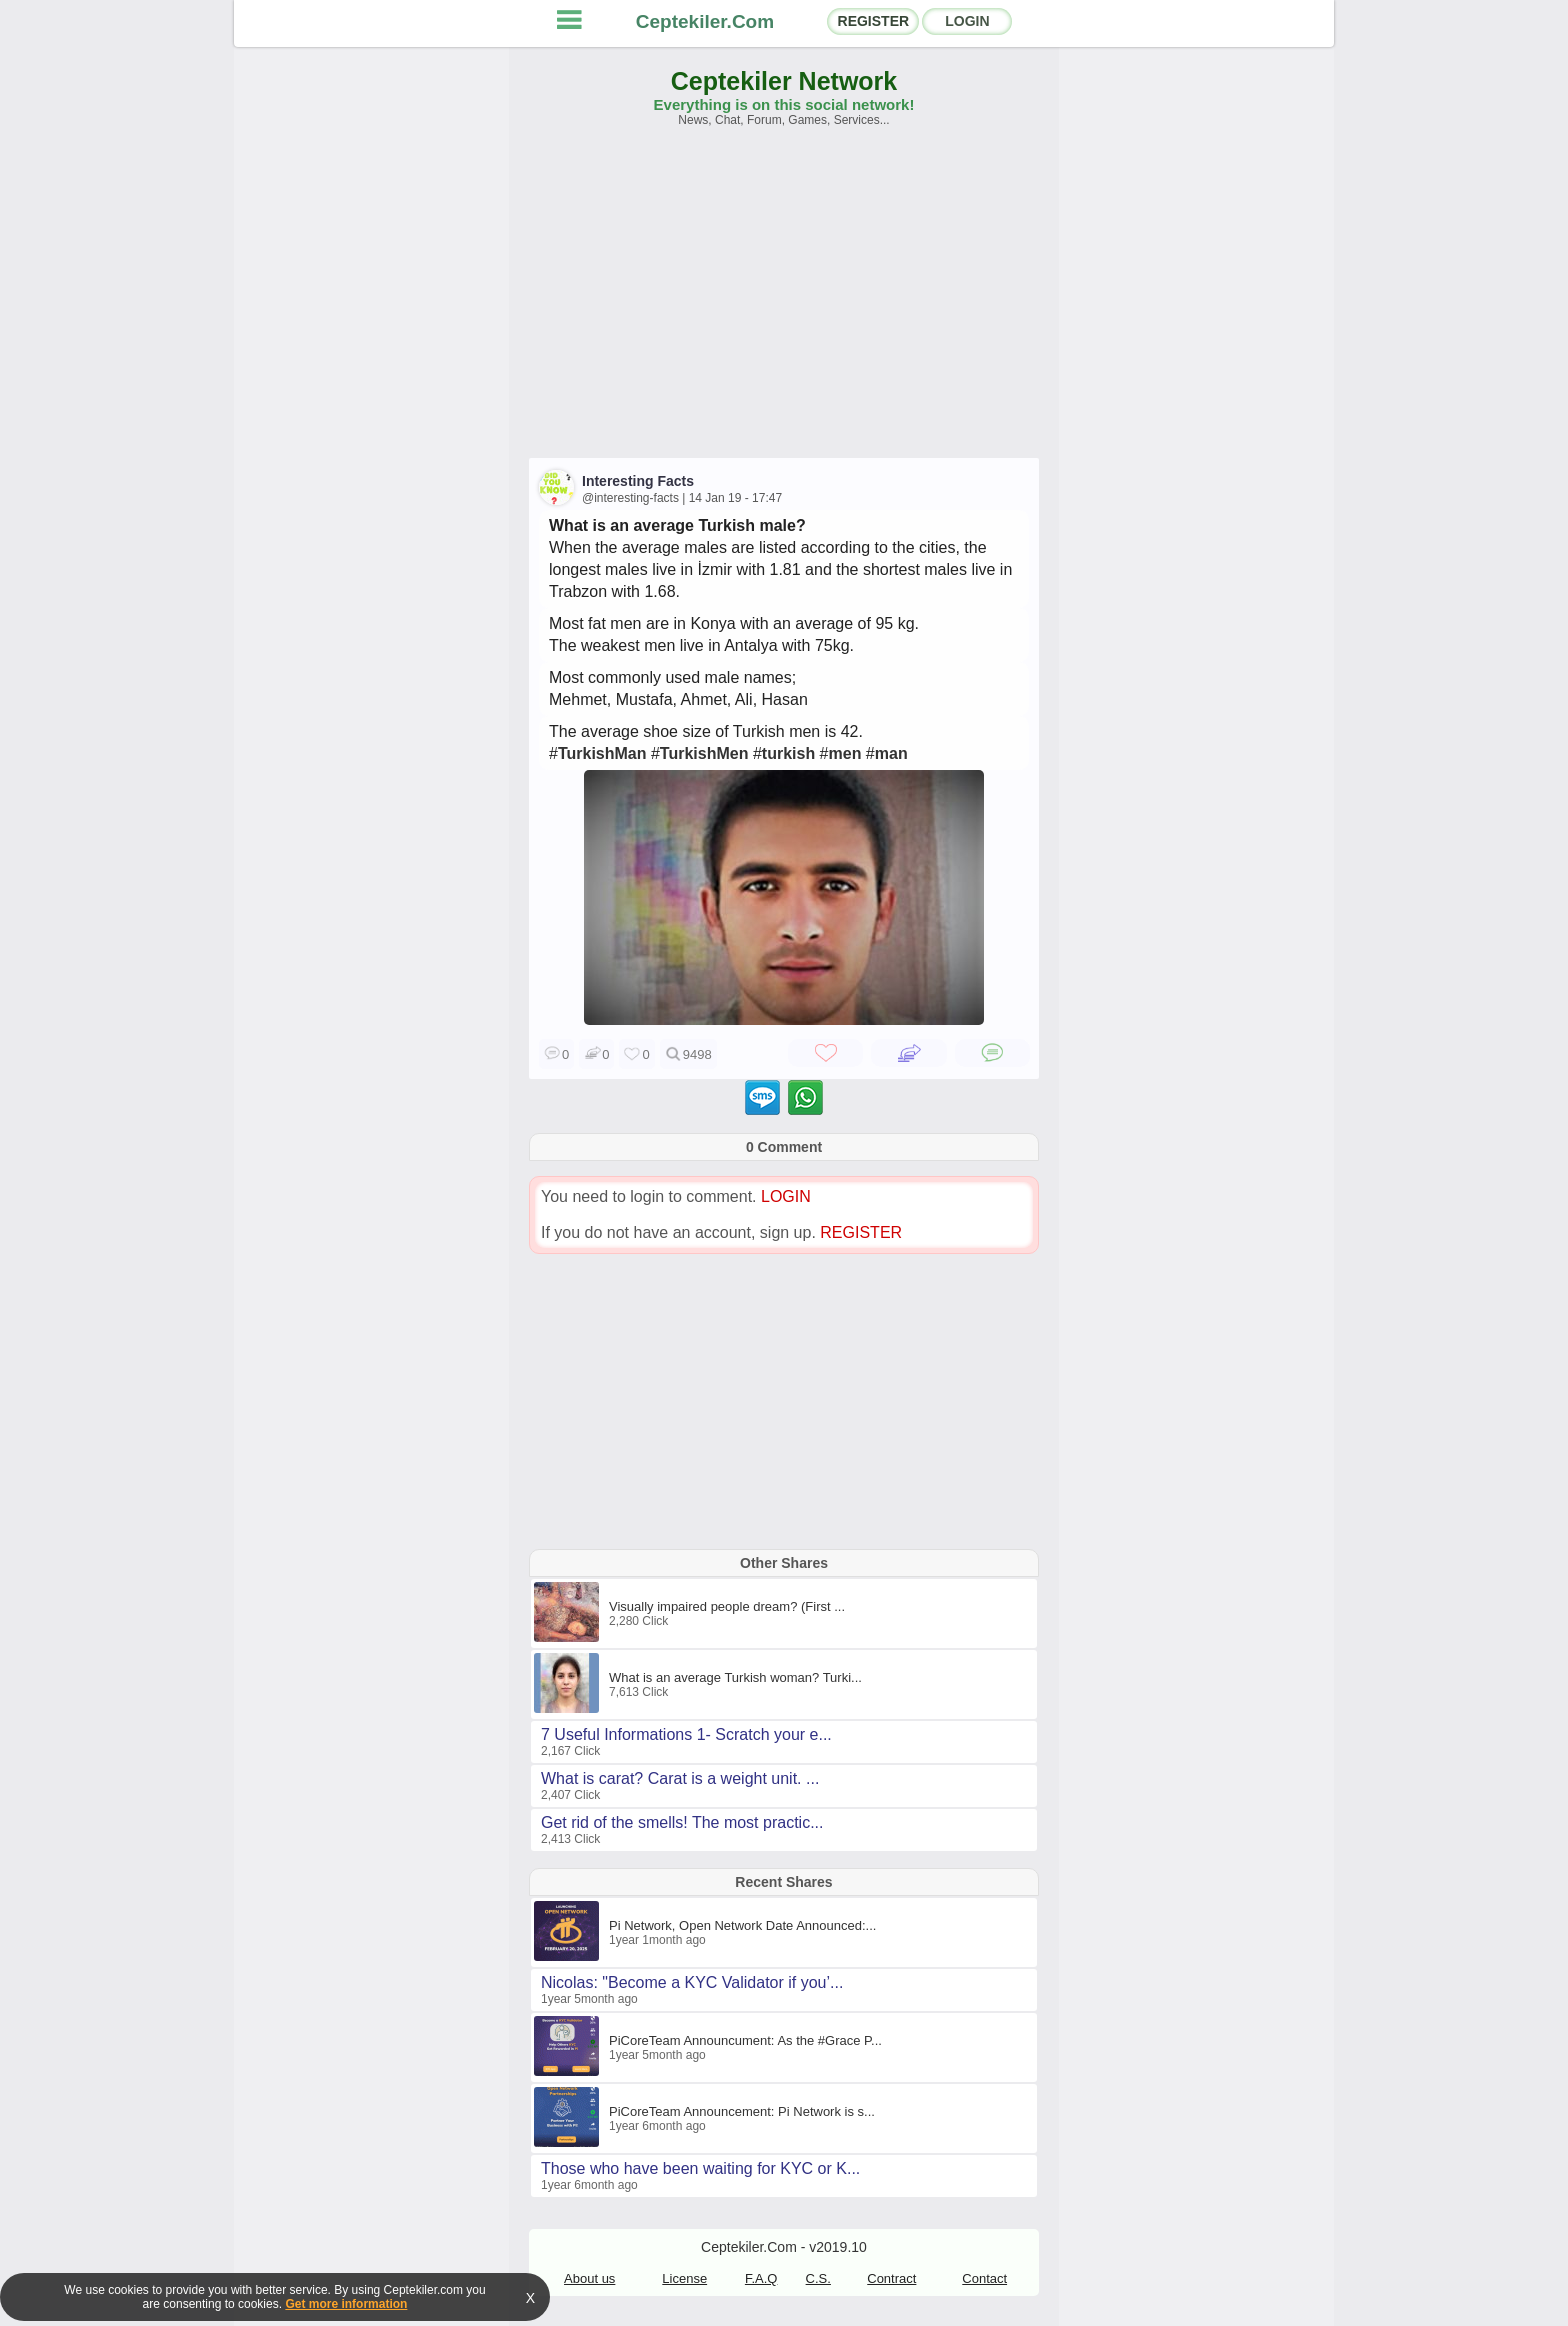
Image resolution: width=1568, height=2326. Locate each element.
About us (589, 2278)
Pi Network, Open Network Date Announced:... (742, 1925)
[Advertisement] (784, 302)
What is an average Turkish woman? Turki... (735, 1677)
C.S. (818, 2278)
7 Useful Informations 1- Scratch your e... (686, 1734)
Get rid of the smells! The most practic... (682, 1822)
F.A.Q (761, 2278)
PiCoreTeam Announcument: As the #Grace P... (745, 2040)
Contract (891, 2278)
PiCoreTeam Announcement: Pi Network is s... (742, 2111)
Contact (984, 2278)
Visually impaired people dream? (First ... (727, 1606)
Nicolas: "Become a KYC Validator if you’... (692, 1982)
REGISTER (874, 21)
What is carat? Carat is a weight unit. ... (680, 1778)
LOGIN (967, 21)
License (684, 2278)
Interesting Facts (638, 481)
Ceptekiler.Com (705, 21)
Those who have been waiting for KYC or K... (700, 2168)
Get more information (346, 2304)
